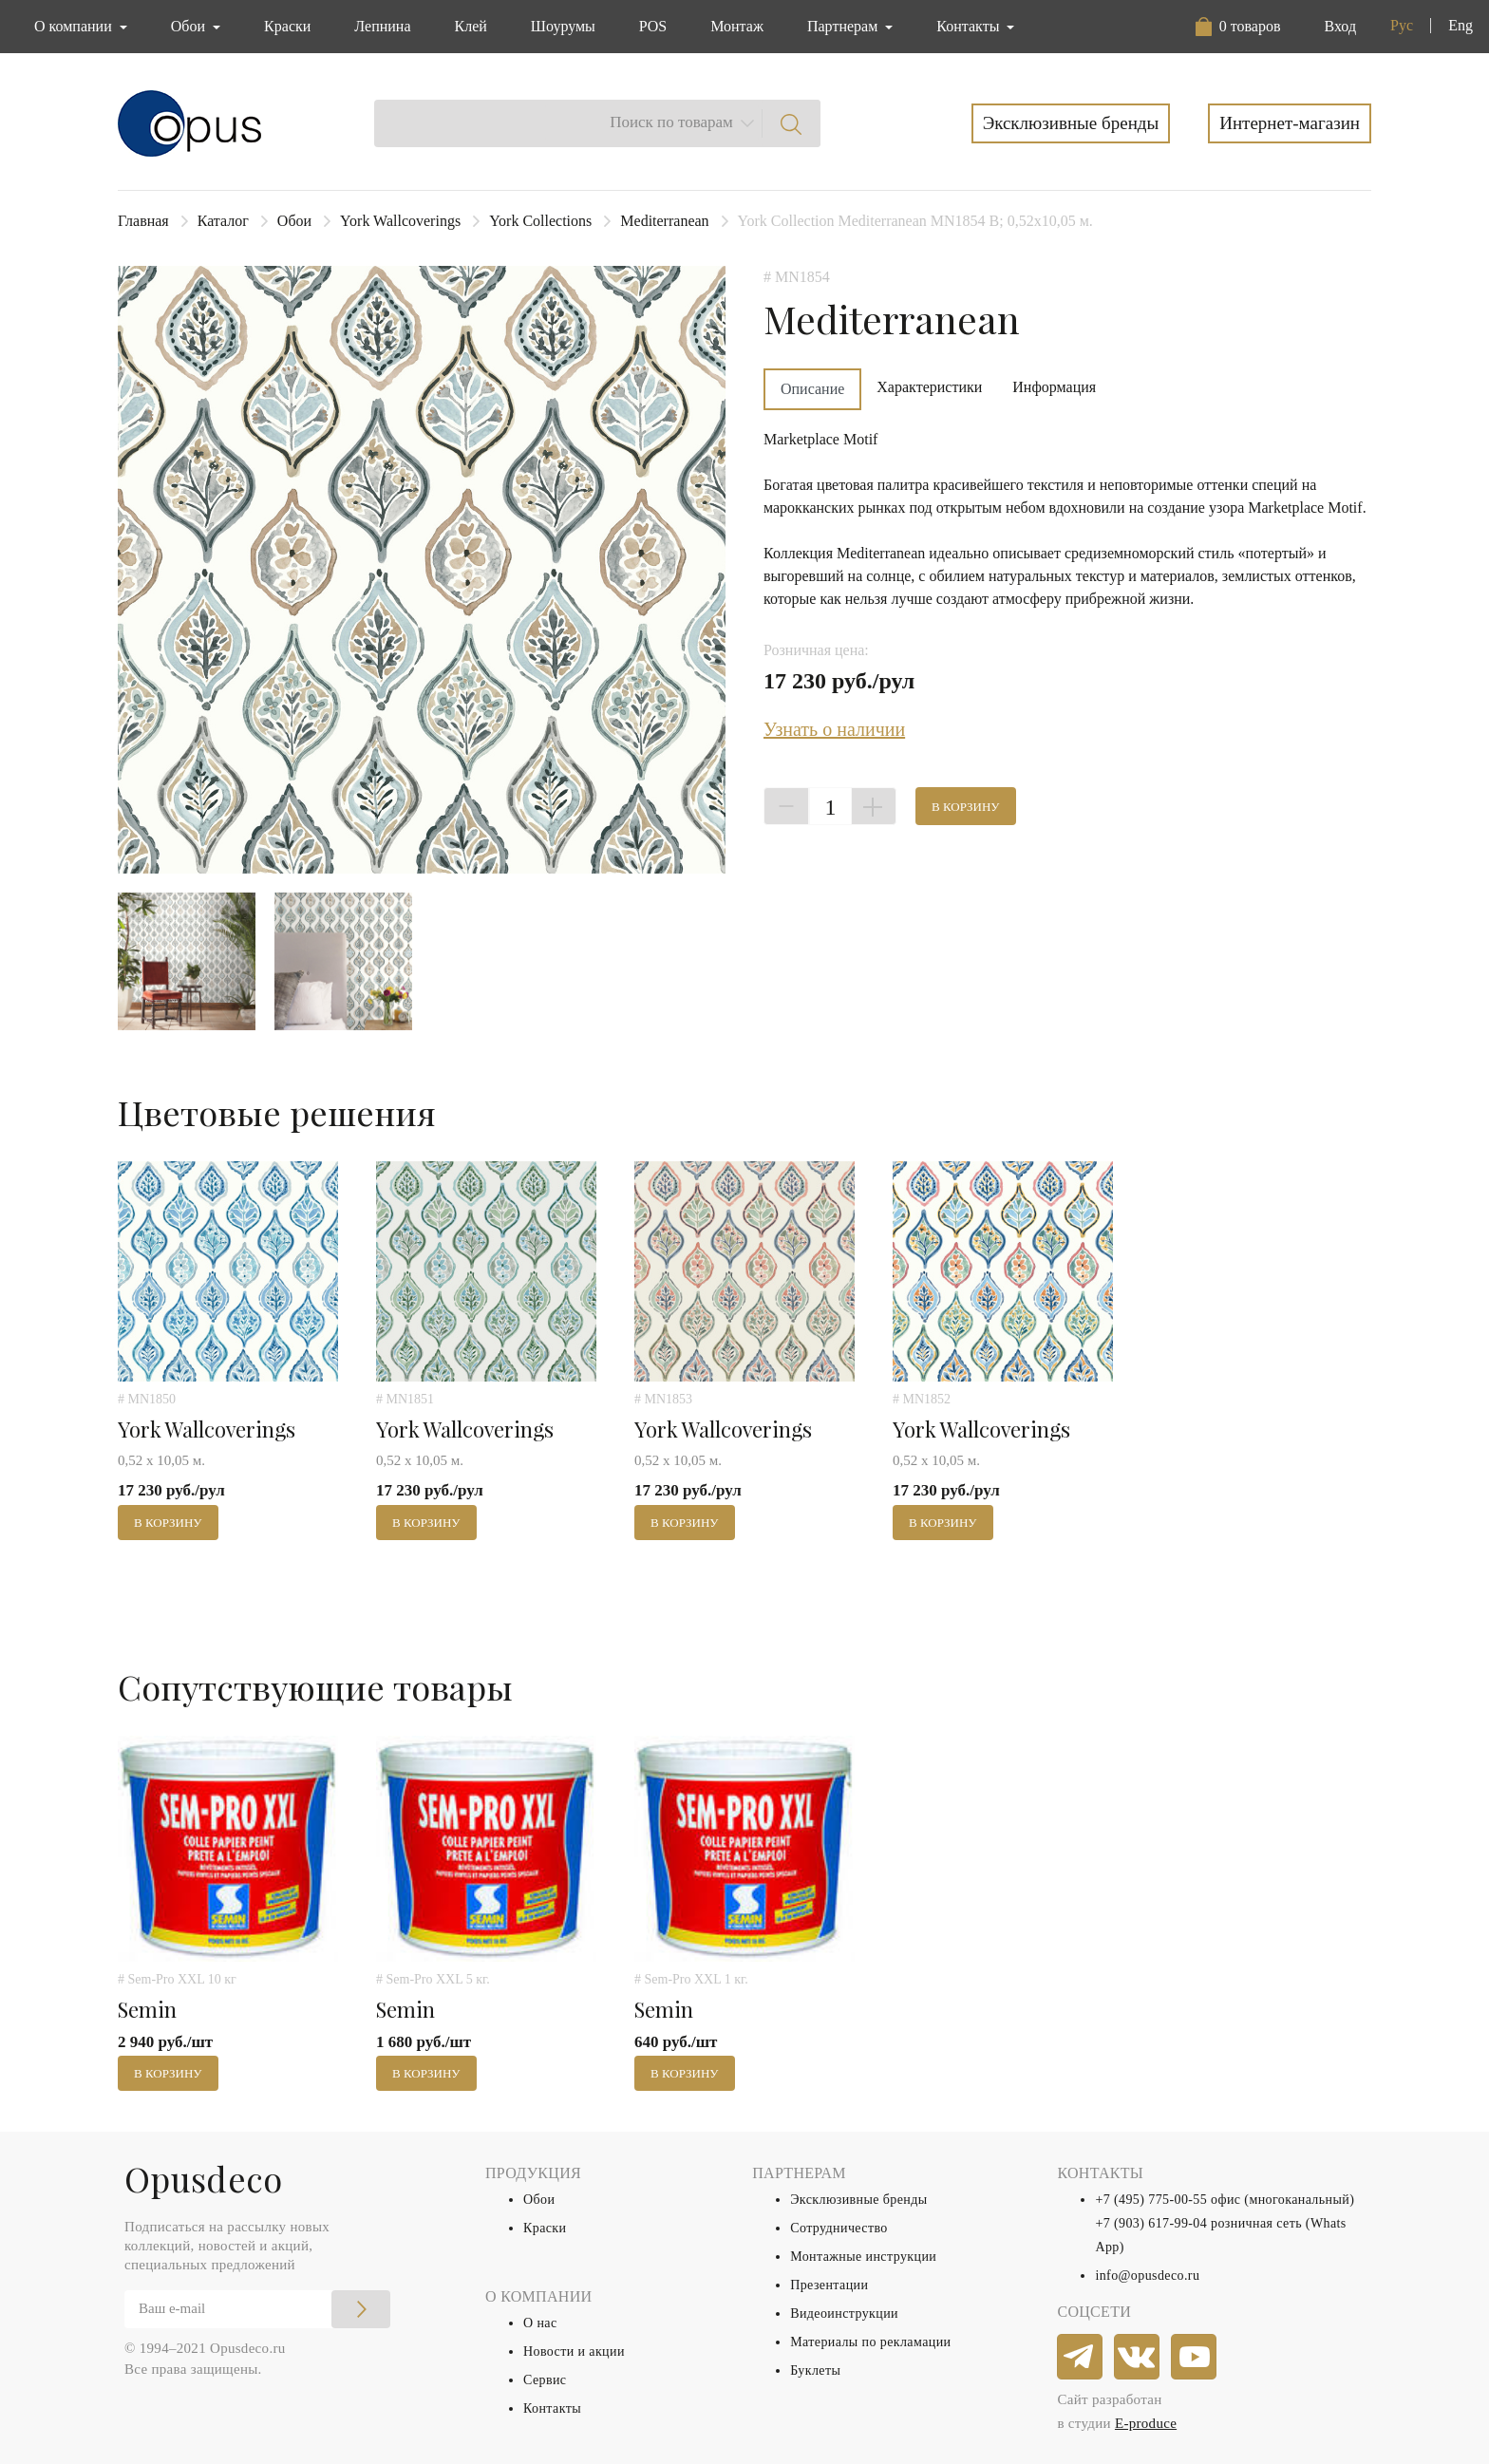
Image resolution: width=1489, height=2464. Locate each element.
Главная (143, 221)
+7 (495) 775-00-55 (1151, 2199)
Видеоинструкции (844, 2313)
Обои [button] (190, 26)
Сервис (544, 2380)
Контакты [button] (969, 26)
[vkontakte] (1137, 2357)
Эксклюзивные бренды (1071, 123)
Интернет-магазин (1289, 123)
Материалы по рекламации (870, 2342)
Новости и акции (574, 2351)
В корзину (966, 806)
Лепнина (382, 26)
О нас (540, 2323)
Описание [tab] (812, 389)
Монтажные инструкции (863, 2256)
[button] (1238, 27)
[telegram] (1080, 2357)
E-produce (1146, 2423)
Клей (471, 26)
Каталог (223, 221)
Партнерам (844, 26)
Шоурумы (563, 26)
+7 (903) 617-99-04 (1151, 2223)
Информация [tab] (1054, 387)
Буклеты (815, 2370)
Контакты (552, 2408)
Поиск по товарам (671, 122)
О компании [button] (75, 26)
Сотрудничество (839, 2228)
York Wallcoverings (400, 221)
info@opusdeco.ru (1147, 2275)
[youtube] (1194, 2357)
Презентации (829, 2285)
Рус (1401, 25)
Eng (1460, 25)
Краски (287, 26)
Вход (1340, 26)
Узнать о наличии (834, 729)
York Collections (540, 221)
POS (653, 26)
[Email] (257, 2309)
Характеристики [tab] (929, 387)
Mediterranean (664, 221)
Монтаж (736, 26)
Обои (294, 221)
